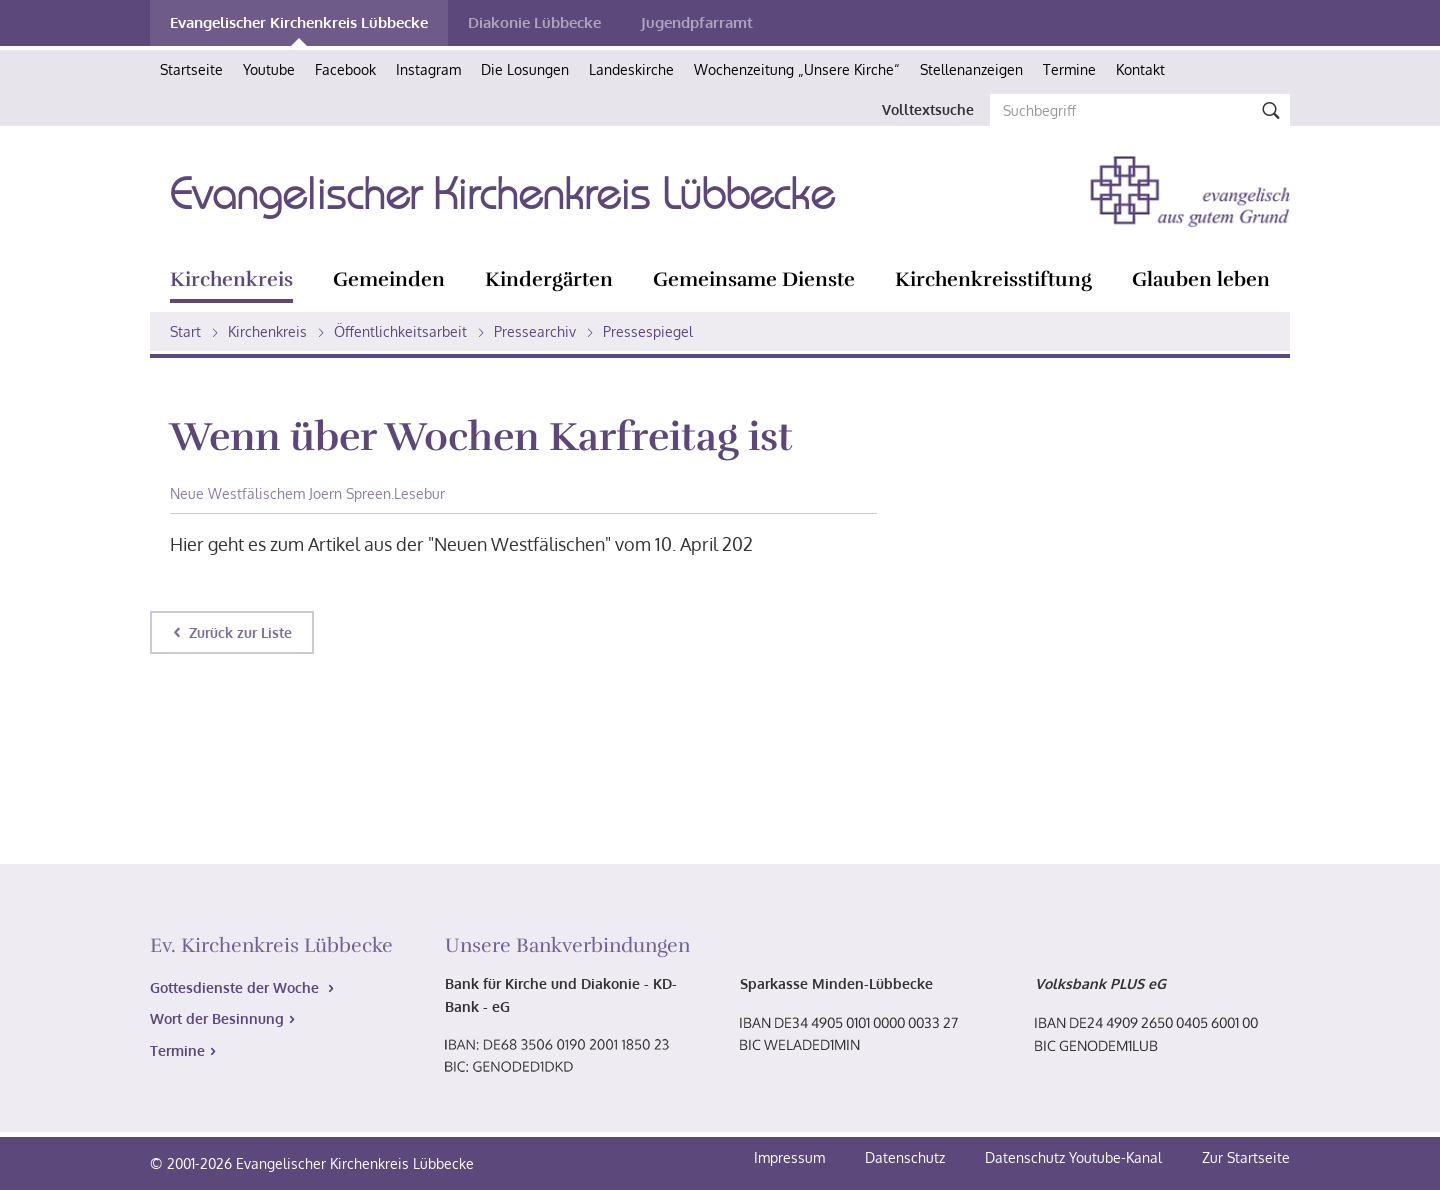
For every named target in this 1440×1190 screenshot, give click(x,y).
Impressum (791, 1157)
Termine (1069, 69)
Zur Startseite (1246, 1157)
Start (185, 331)
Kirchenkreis (231, 279)
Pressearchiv (535, 331)
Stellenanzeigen (971, 69)
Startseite (191, 69)
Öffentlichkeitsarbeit (400, 331)
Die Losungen (525, 69)
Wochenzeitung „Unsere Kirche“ (797, 69)
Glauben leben (1201, 279)
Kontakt (1140, 69)
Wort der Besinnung (217, 1018)
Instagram (428, 69)
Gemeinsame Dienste (754, 279)
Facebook (345, 69)
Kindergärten (549, 279)
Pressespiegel (648, 331)
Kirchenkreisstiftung (993, 279)
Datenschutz (907, 1157)
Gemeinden (389, 279)
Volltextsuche (928, 109)
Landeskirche (631, 69)
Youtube (269, 69)
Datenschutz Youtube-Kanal (1073, 1157)
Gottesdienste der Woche (236, 987)
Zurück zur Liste (240, 632)
